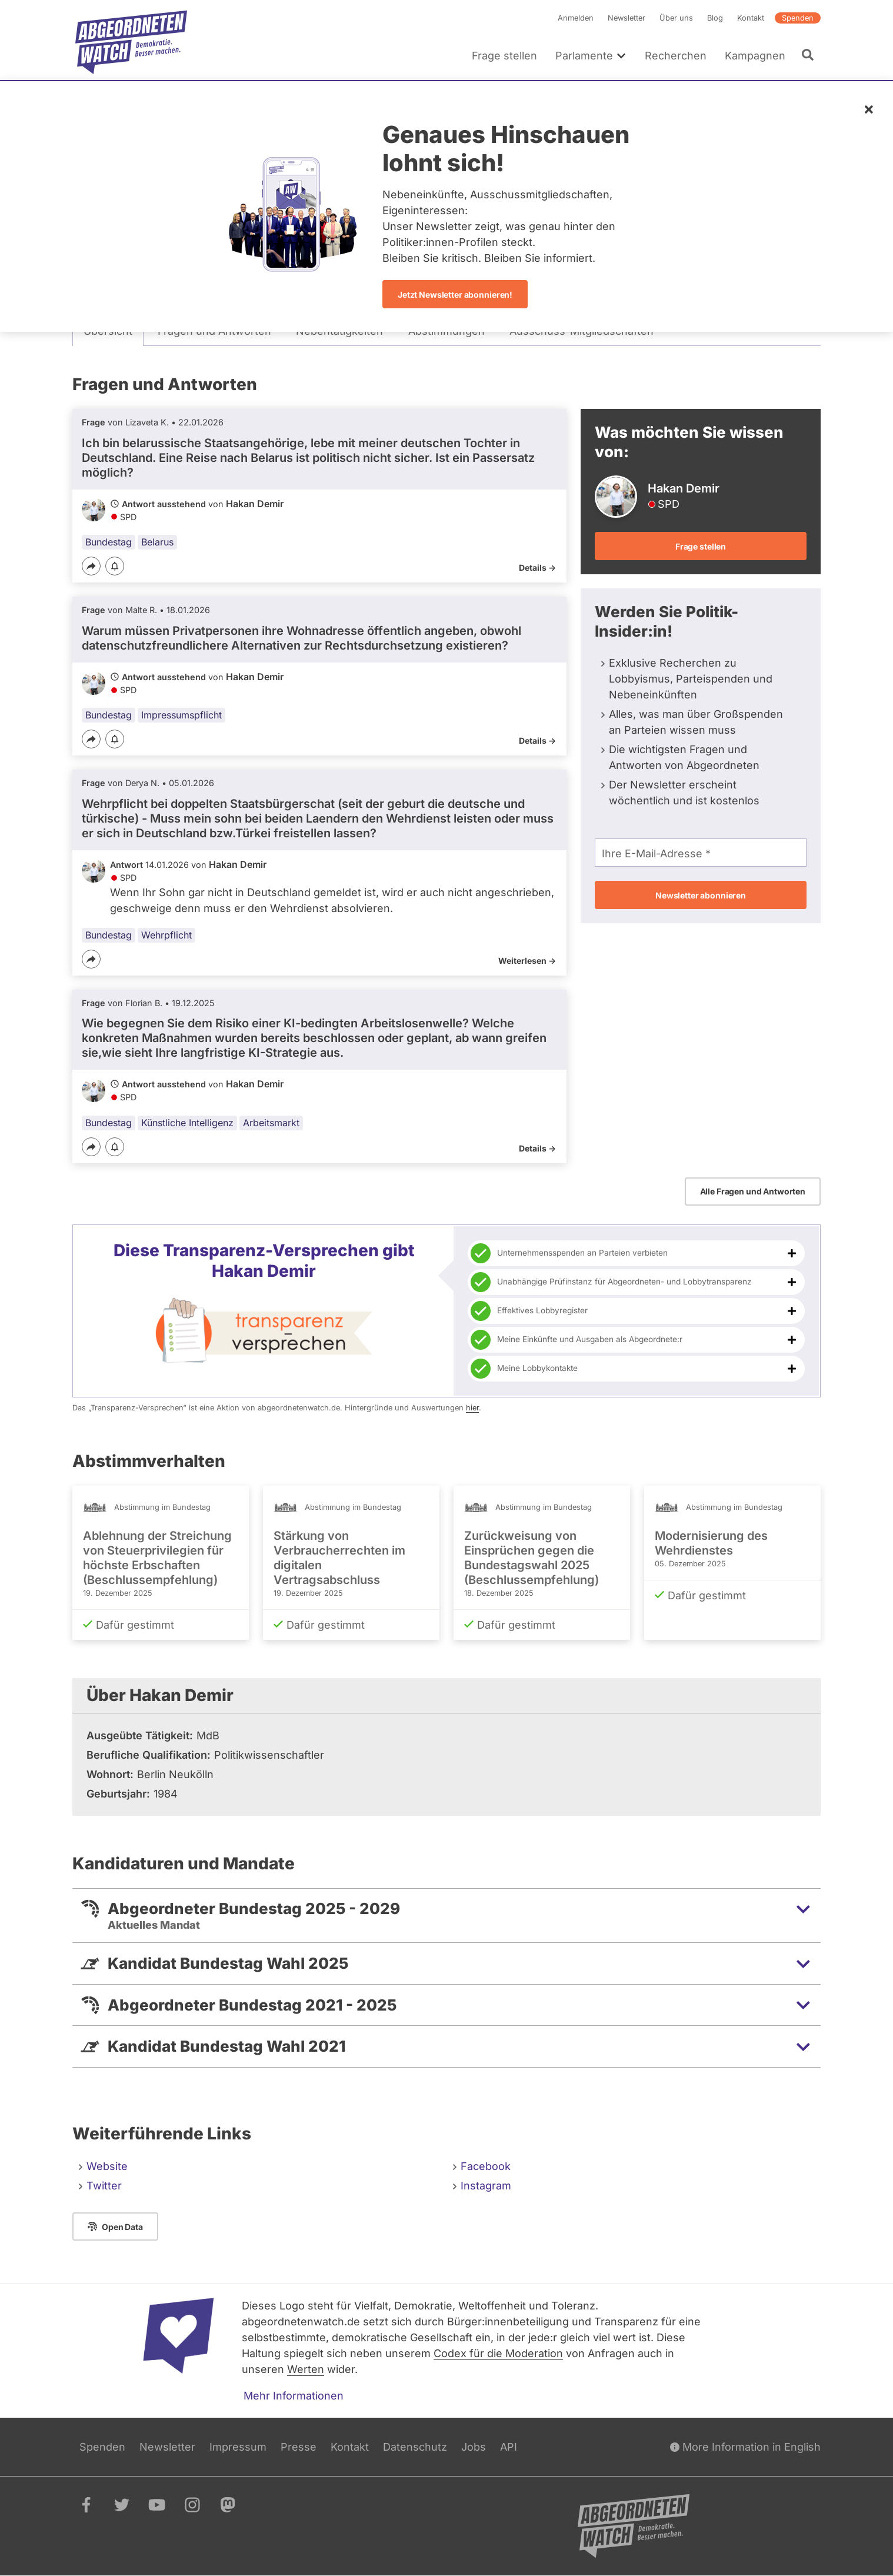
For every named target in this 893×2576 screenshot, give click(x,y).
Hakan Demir (255, 504)
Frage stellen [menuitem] (504, 55)
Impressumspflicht (181, 715)
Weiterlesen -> (527, 961)
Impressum (237, 2447)
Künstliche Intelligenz (187, 1123)
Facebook (486, 2166)
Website (107, 2166)
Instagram (486, 2185)
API (508, 2447)
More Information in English (745, 2447)
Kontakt (750, 18)
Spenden (798, 18)
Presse (298, 2447)
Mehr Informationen (294, 2395)
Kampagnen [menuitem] (755, 55)
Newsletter (626, 18)
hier (472, 1407)
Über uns (676, 18)
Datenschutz (415, 2447)
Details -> (537, 568)
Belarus (157, 542)
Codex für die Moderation (498, 2353)
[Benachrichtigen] (114, 567)
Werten (305, 2369)
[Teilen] (91, 566)
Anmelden (576, 18)
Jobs (473, 2447)
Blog (715, 18)
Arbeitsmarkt (271, 1123)
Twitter (104, 2185)
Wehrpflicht (166, 935)
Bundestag (108, 542)
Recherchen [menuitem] (676, 55)
